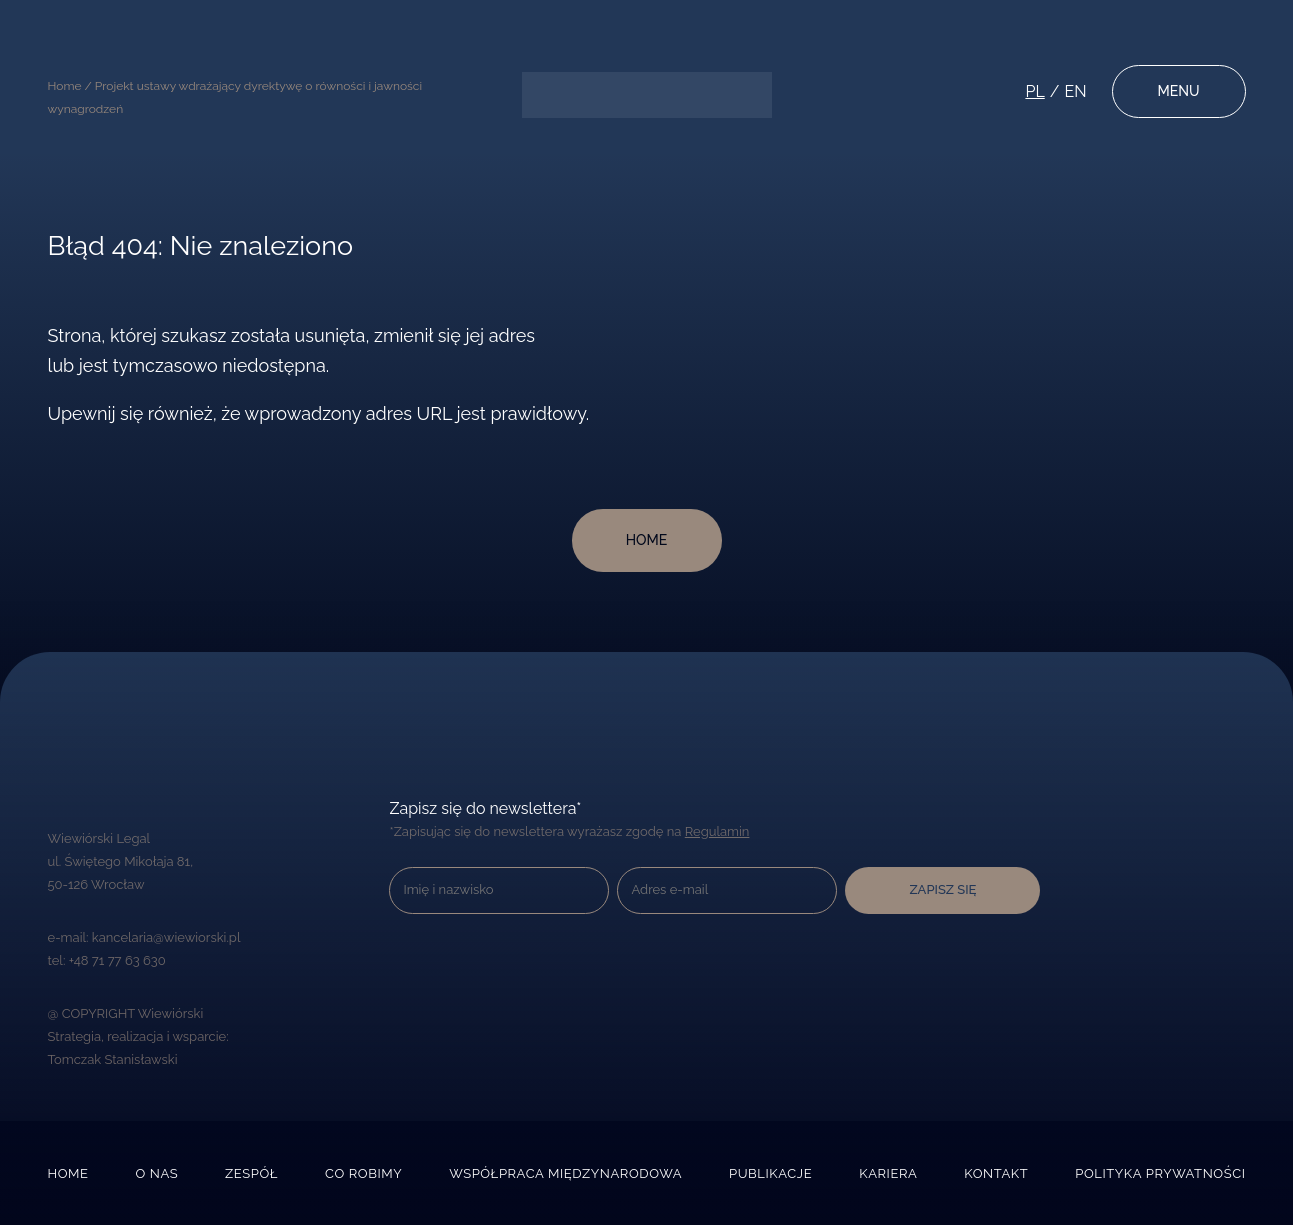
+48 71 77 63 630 (117, 960)
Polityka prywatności (1160, 1173)
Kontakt (996, 1173)
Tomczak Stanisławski (113, 1059)
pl (1034, 91)
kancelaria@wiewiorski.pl (166, 937)
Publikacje (770, 1173)
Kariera (888, 1173)
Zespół (251, 1173)
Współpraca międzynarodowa (565, 1173)
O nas (157, 1173)
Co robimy (363, 1173)
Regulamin (717, 831)
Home (68, 1173)
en (1075, 91)
